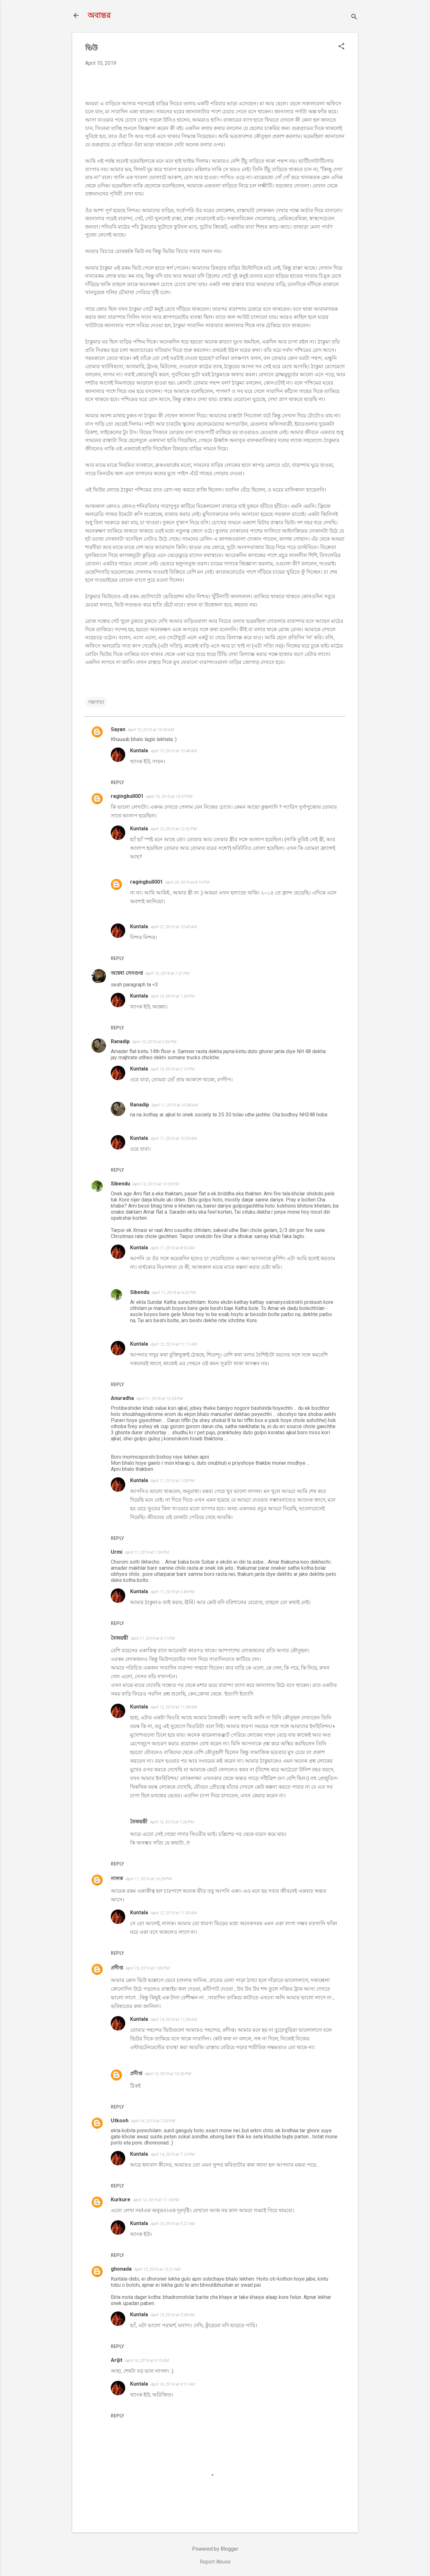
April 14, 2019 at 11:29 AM (174, 2019)
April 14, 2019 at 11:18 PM (156, 2199)
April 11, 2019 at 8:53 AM (173, 1247)
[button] (341, 46)
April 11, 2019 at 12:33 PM (159, 1398)
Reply (117, 782)
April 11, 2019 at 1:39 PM (147, 1552)
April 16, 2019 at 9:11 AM (173, 2384)
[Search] (354, 17)
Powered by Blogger (215, 2549)
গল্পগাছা (96, 702)
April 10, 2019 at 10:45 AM (151, 729)
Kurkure (120, 2199)
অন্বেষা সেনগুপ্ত (127, 973)
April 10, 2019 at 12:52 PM (174, 828)
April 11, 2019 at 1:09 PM (173, 1480)
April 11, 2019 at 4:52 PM (174, 1292)
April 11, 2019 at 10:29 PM (149, 1878)
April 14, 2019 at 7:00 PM (153, 2120)
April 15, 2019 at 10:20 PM (168, 2073)
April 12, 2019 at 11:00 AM (174, 1912)
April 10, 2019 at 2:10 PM (173, 1069)
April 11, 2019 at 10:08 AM (175, 1105)
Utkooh (119, 2121)
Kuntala (139, 750)
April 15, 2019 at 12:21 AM (157, 2269)
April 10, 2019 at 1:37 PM (167, 973)
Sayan (118, 729)
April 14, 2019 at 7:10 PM (173, 2154)
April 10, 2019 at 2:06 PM (154, 1041)
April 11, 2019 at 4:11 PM (153, 1638)
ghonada (121, 2269)
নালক (117, 1878)
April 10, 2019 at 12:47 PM (169, 796)
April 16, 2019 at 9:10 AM (147, 2360)
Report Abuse (215, 2562)
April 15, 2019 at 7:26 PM (172, 1822)
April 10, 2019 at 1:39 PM (173, 996)
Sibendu (120, 1184)
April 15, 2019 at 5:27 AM (173, 2223)
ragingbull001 (127, 796)
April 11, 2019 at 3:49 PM (173, 1591)
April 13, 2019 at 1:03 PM (148, 1968)
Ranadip (120, 1041)
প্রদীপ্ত (117, 1968)
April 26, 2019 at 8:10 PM (187, 882)
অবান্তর (99, 15)
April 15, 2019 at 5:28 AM (173, 2314)
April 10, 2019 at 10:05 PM (156, 1184)
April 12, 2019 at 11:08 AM (174, 1707)
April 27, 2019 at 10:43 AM (174, 926)
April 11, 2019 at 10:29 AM (174, 1138)
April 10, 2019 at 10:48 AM (174, 750)
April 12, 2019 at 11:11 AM (174, 1344)
